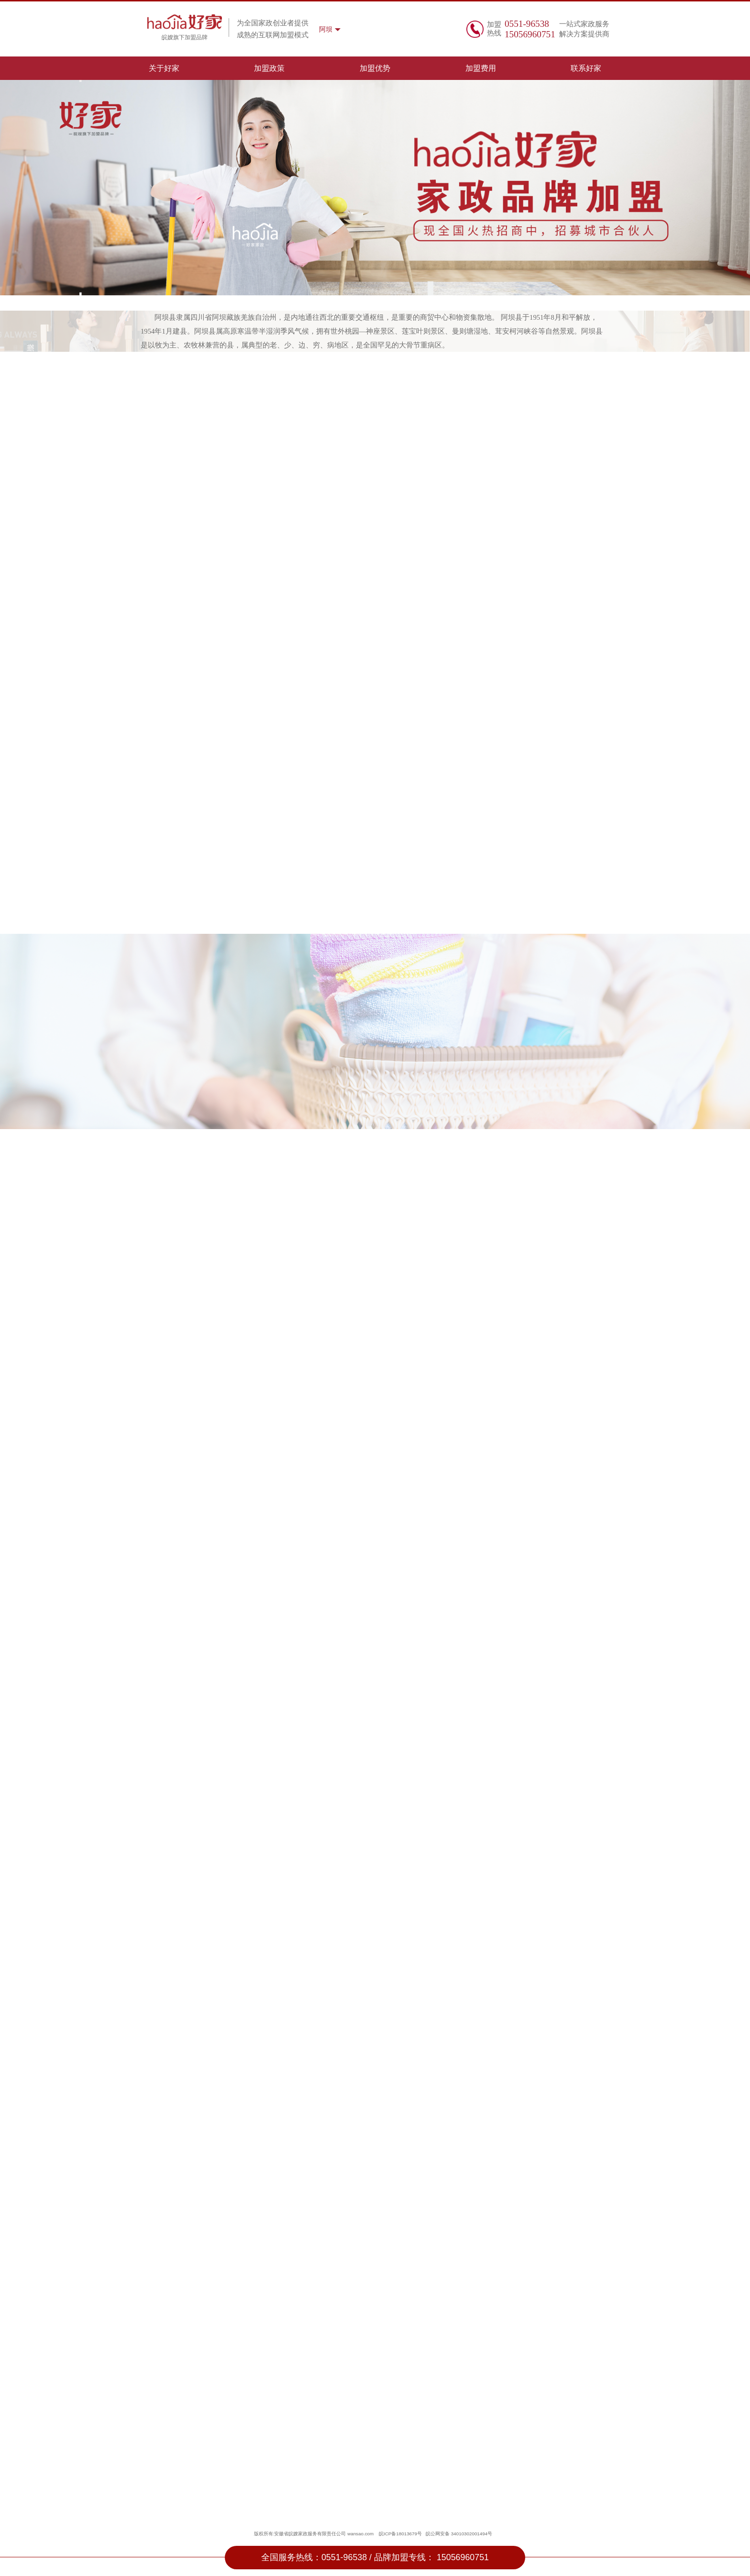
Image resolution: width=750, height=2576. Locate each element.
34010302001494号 (471, 2533)
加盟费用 (480, 68)
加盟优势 (375, 68)
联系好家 (586, 68)
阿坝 (325, 29)
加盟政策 (269, 68)
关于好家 (164, 68)
